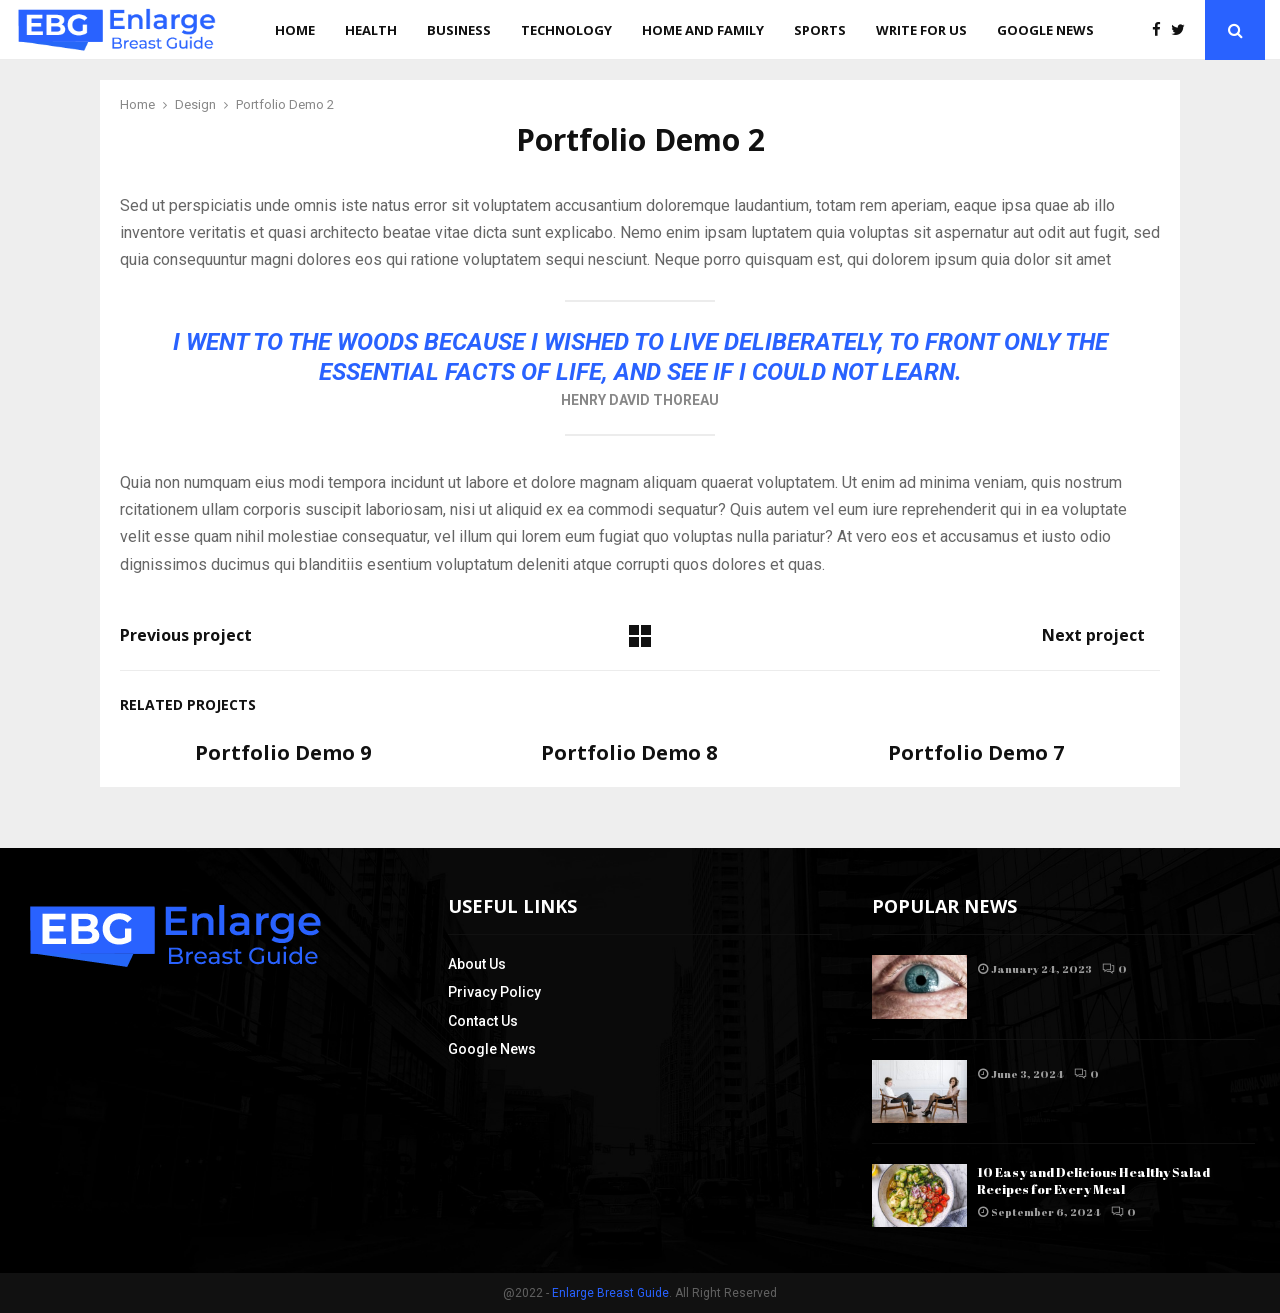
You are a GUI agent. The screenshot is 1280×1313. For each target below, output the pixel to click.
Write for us (921, 30)
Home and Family (703, 30)
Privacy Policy (494, 992)
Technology (566, 30)
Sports (820, 30)
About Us (477, 964)
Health (371, 30)
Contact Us (483, 1021)
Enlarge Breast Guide (610, 1293)
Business (459, 30)
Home (295, 30)
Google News (1045, 30)
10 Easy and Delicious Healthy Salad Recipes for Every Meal (1093, 1180)
